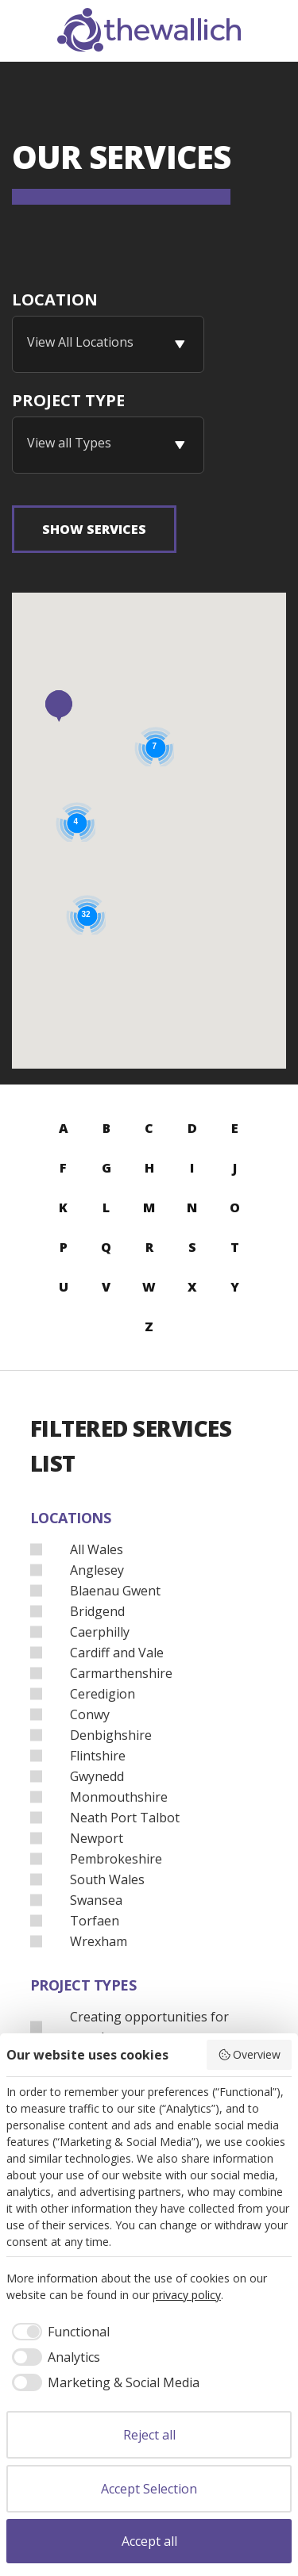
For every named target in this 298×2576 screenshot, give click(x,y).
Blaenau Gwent (115, 1589)
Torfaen (94, 1919)
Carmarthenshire (121, 1672)
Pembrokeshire (116, 1858)
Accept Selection (149, 2488)
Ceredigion (102, 1693)
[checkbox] (58, 2331)
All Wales (96, 1548)
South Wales (107, 1878)
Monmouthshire (119, 1796)
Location (55, 299)
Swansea (96, 1899)
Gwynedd (97, 1775)
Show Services (94, 529)
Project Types (83, 1984)
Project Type (68, 400)
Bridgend (97, 1610)
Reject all (149, 2435)
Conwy (90, 1713)
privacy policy (187, 2294)
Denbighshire (111, 1734)
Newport (96, 1837)
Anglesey (97, 1569)
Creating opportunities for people (149, 2026)
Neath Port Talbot (125, 1816)
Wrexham (98, 1940)
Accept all (149, 2541)
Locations (70, 1517)
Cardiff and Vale (117, 1651)
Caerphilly (100, 1631)
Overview (249, 2054)
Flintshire (98, 1754)
